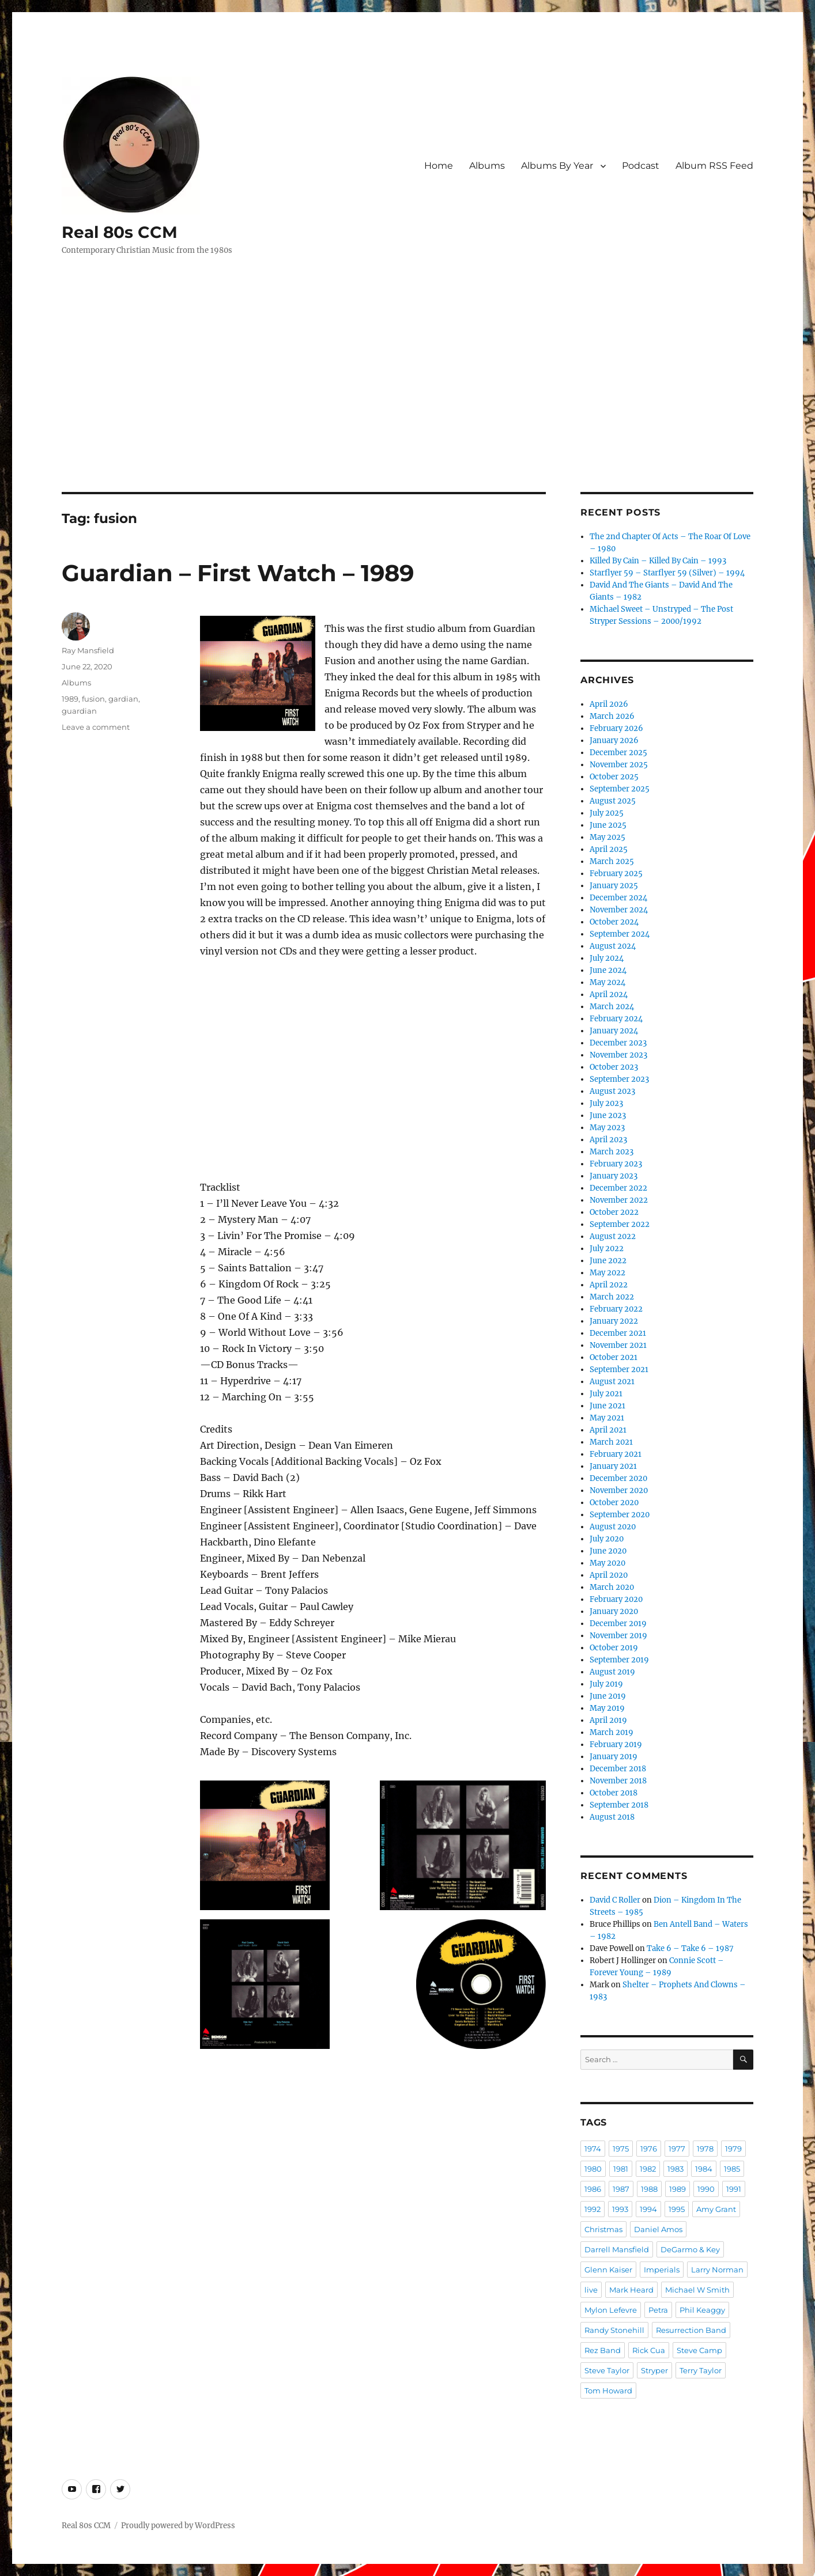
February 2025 (616, 873)
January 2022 (614, 1321)
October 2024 (614, 922)
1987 (621, 2189)
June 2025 (608, 825)
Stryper (654, 2370)
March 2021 (611, 1442)
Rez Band (602, 2350)
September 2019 (619, 1660)
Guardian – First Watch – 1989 (238, 573)
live (591, 2289)
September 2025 (620, 789)
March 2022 (612, 1297)
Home (438, 165)
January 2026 (614, 740)
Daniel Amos (658, 2229)
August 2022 (613, 1236)
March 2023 (611, 1152)
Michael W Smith (697, 2289)
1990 (706, 2189)
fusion (93, 698)
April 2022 (609, 1285)
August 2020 (613, 1527)
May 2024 (607, 982)
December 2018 (618, 1769)
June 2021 (607, 1406)
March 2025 (612, 861)
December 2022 (618, 1188)
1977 (677, 2148)
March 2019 (611, 1732)
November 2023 (618, 1055)
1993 (620, 2209)
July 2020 (607, 1539)
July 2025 (607, 813)
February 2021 (616, 1454)
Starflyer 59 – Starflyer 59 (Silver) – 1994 (667, 573)
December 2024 (618, 898)
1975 (621, 2148)
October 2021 (613, 1357)
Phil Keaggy (702, 2309)
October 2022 (614, 1212)
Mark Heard (631, 2289)
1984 (703, 2168)
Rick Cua (648, 2350)
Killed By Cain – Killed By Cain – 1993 (658, 561)
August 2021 (612, 1382)
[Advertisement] (407, 406)
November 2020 (619, 1490)
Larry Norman (717, 2269)
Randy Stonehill (614, 2330)
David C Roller (615, 1900)
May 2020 (607, 1563)
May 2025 (607, 837)
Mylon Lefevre (610, 2309)
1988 (649, 2189)
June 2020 (608, 1551)
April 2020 (609, 1575)
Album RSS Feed (714, 165)
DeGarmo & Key (690, 2249)
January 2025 (614, 886)
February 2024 (616, 1019)
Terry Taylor (701, 2370)
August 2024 (613, 946)
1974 (592, 2148)
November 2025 (619, 765)
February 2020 (616, 1599)
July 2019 (606, 1684)
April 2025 (609, 849)
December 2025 (618, 752)
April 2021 (608, 1430)
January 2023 (613, 1176)
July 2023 (606, 1103)
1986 (592, 2189)
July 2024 (607, 958)
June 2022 (608, 1261)
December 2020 (618, 1478)
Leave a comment (96, 727)
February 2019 (616, 1744)
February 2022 (616, 1309)
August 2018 (612, 1817)
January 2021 (613, 1466)
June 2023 (608, 1115)
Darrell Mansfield (616, 2249)
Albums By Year (557, 165)
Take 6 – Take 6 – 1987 (690, 1948)
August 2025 (613, 801)
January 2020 (614, 1611)
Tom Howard (608, 2390)
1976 (648, 2148)
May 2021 (607, 1418)
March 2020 (612, 1587)
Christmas (603, 2229)
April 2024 (609, 994)
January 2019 (613, 1756)
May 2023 (607, 1127)
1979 (733, 2148)
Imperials (662, 2269)
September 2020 (620, 1515)
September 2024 (620, 934)
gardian (123, 698)
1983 (675, 2168)
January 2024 (614, 1031)
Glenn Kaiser (608, 2269)
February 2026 (616, 728)
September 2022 (620, 1224)
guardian (79, 710)
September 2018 (619, 1805)
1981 (620, 2168)
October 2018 (613, 1793)
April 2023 (608, 1140)
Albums (487, 165)
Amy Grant (716, 2209)
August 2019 (612, 1672)
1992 (592, 2209)
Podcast (640, 165)
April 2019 (608, 1720)
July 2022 (607, 1248)
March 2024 (612, 1007)
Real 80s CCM (120, 232)
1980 (593, 2168)
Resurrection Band (691, 2330)
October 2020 (614, 1502)
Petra (658, 2309)
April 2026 (609, 704)
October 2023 (614, 1067)
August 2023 (612, 1091)
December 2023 (618, 1043)
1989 (70, 698)
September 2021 (619, 1369)
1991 (733, 2189)
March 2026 (612, 716)
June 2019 (608, 1696)
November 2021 (618, 1345)
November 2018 (618, 1781)
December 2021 (618, 1333)
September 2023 (619, 1079)
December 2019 (618, 1623)
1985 (732, 2168)
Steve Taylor (606, 2370)
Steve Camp (699, 2350)
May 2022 (607, 1273)
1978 (705, 2148)
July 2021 (606, 1394)
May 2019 (607, 1708)
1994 (648, 2209)
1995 (677, 2209)
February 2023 (616, 1164)
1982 (648, 2168)
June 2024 (608, 970)
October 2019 (614, 1648)
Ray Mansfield (88, 650)
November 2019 (618, 1636)
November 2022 (619, 1200)
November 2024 (619, 910)
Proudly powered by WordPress (178, 2525)
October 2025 (614, 777)
